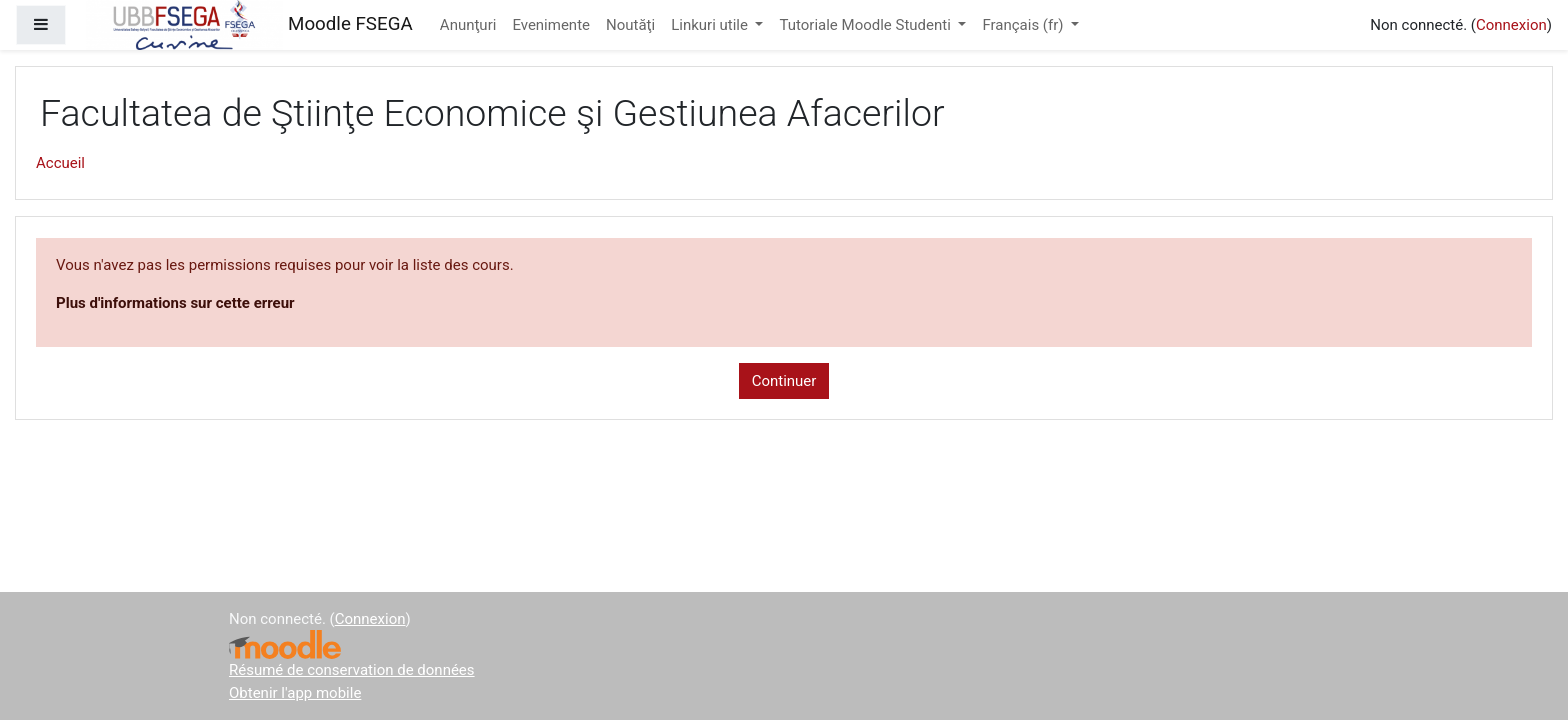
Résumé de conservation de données (352, 670)
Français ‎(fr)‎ (1024, 25)
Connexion (1511, 25)
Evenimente (551, 25)
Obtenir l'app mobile (295, 693)
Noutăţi (630, 25)
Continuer (784, 381)
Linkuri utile (711, 25)
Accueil (60, 163)
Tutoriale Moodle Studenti (866, 25)
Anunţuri (468, 25)
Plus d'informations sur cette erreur (175, 303)
